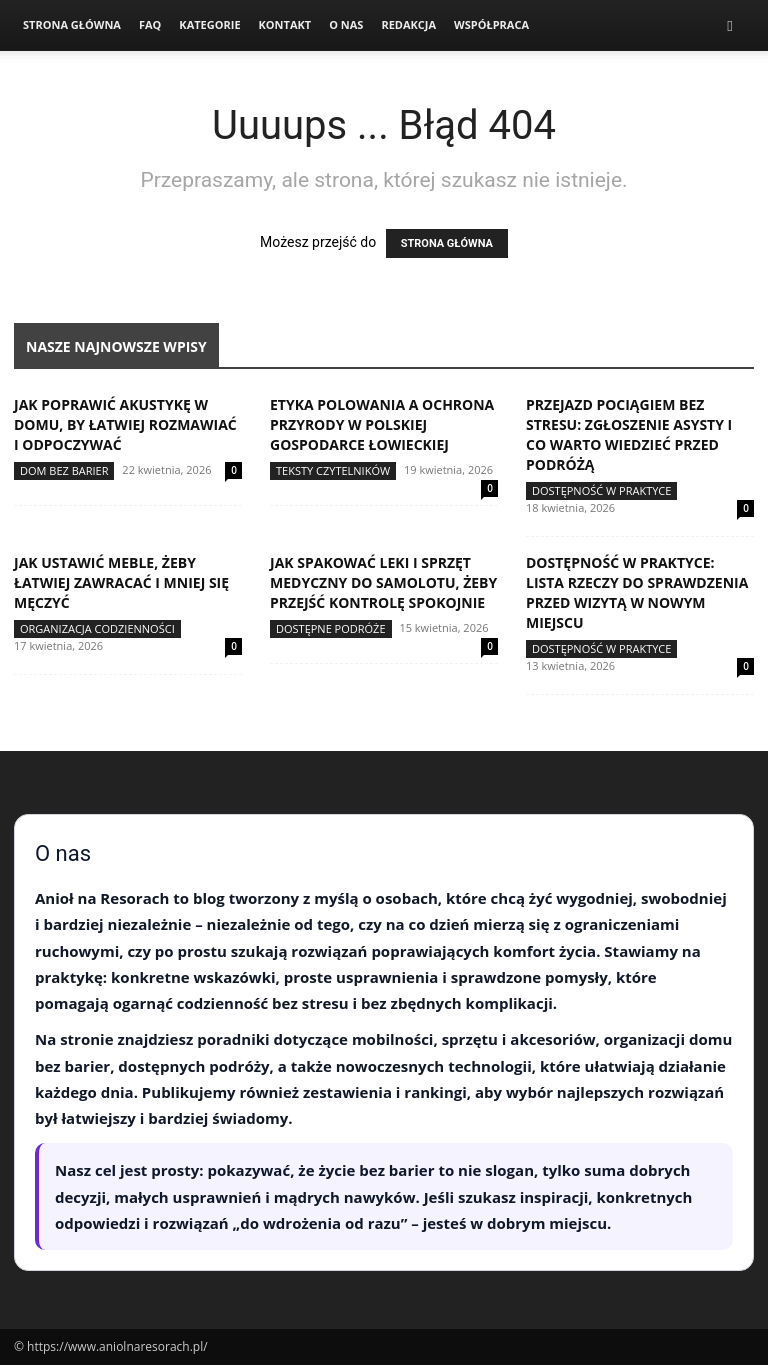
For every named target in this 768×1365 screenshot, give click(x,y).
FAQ (150, 24)
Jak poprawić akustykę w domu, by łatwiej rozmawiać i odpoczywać (125, 424)
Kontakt (285, 24)
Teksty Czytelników (333, 470)
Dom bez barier (64, 470)
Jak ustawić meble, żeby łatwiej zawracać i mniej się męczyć (121, 582)
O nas (346, 24)
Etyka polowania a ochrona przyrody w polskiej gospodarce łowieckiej (382, 424)
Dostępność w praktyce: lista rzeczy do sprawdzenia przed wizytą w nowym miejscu (637, 592)
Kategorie (209, 24)
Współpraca (491, 24)
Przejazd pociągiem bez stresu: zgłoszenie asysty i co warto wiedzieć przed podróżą (629, 434)
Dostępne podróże (331, 628)
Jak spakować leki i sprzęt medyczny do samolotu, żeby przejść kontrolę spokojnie (383, 582)
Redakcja (408, 24)
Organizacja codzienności (97, 628)
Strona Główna (72, 24)
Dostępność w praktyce (601, 490)
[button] (730, 25)
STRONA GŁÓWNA (447, 243)
